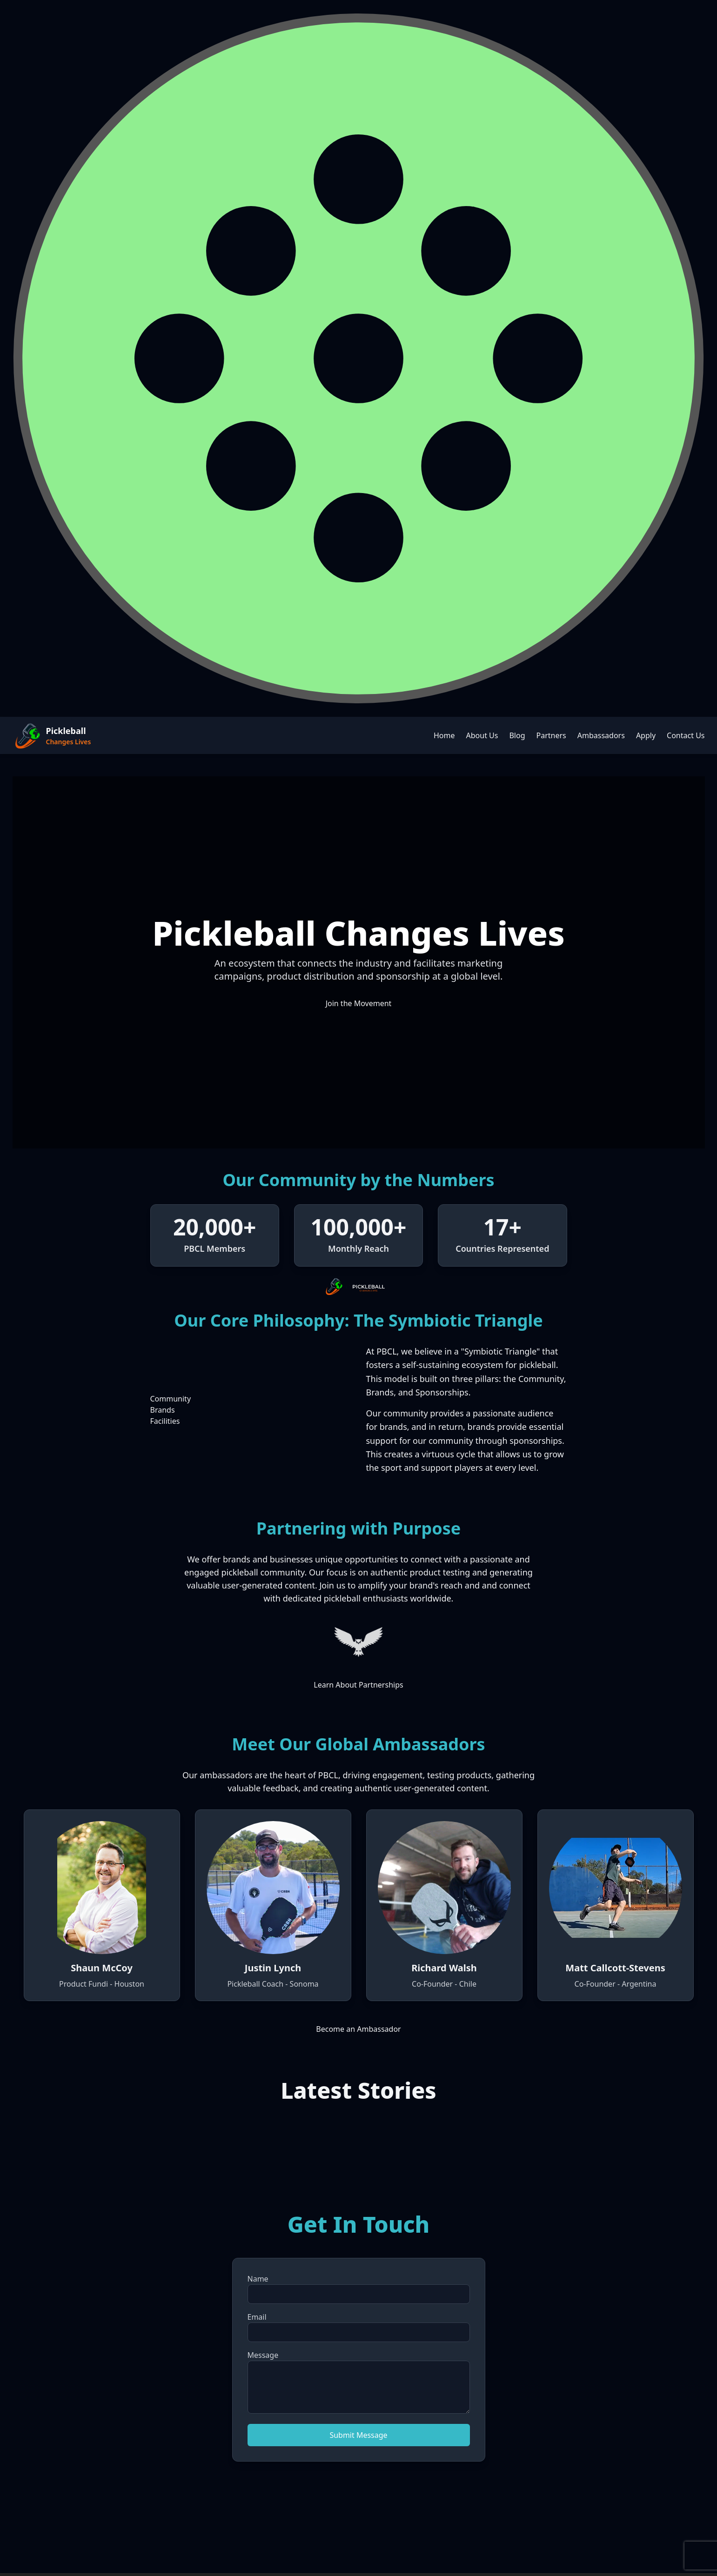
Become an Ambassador (358, 2029)
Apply (646, 735)
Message (263, 2355)
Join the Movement (359, 1003)
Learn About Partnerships (358, 1685)
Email (257, 2317)
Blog (517, 735)
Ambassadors (601, 735)
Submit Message (358, 2435)
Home (444, 735)
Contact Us (685, 735)
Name (258, 2279)
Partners (551, 735)
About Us (482, 735)
